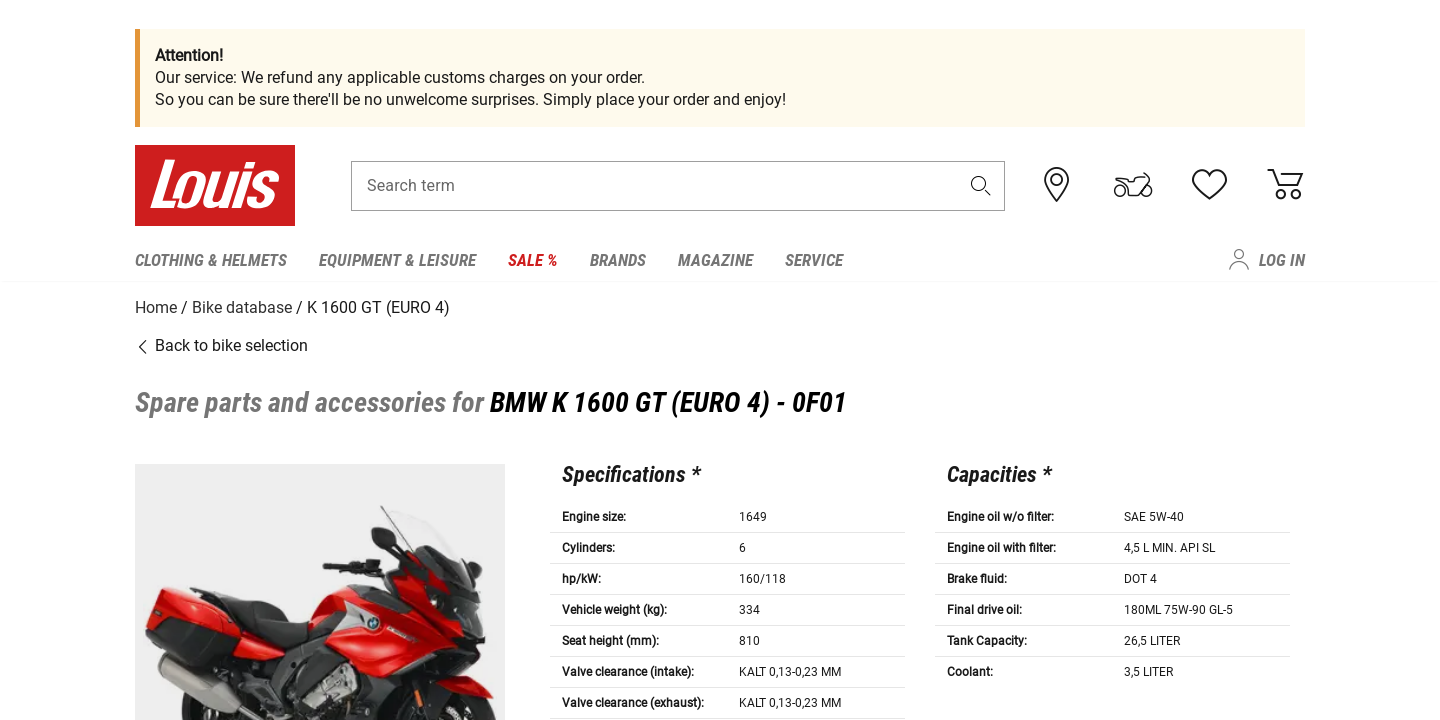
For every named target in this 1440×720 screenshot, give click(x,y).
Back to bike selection (221, 344)
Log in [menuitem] (1282, 260)
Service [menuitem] (814, 260)
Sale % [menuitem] (533, 260)
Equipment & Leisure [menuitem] (397, 260)
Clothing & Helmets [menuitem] (211, 260)
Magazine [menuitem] (715, 260)
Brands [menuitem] (618, 260)
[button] (981, 186)
